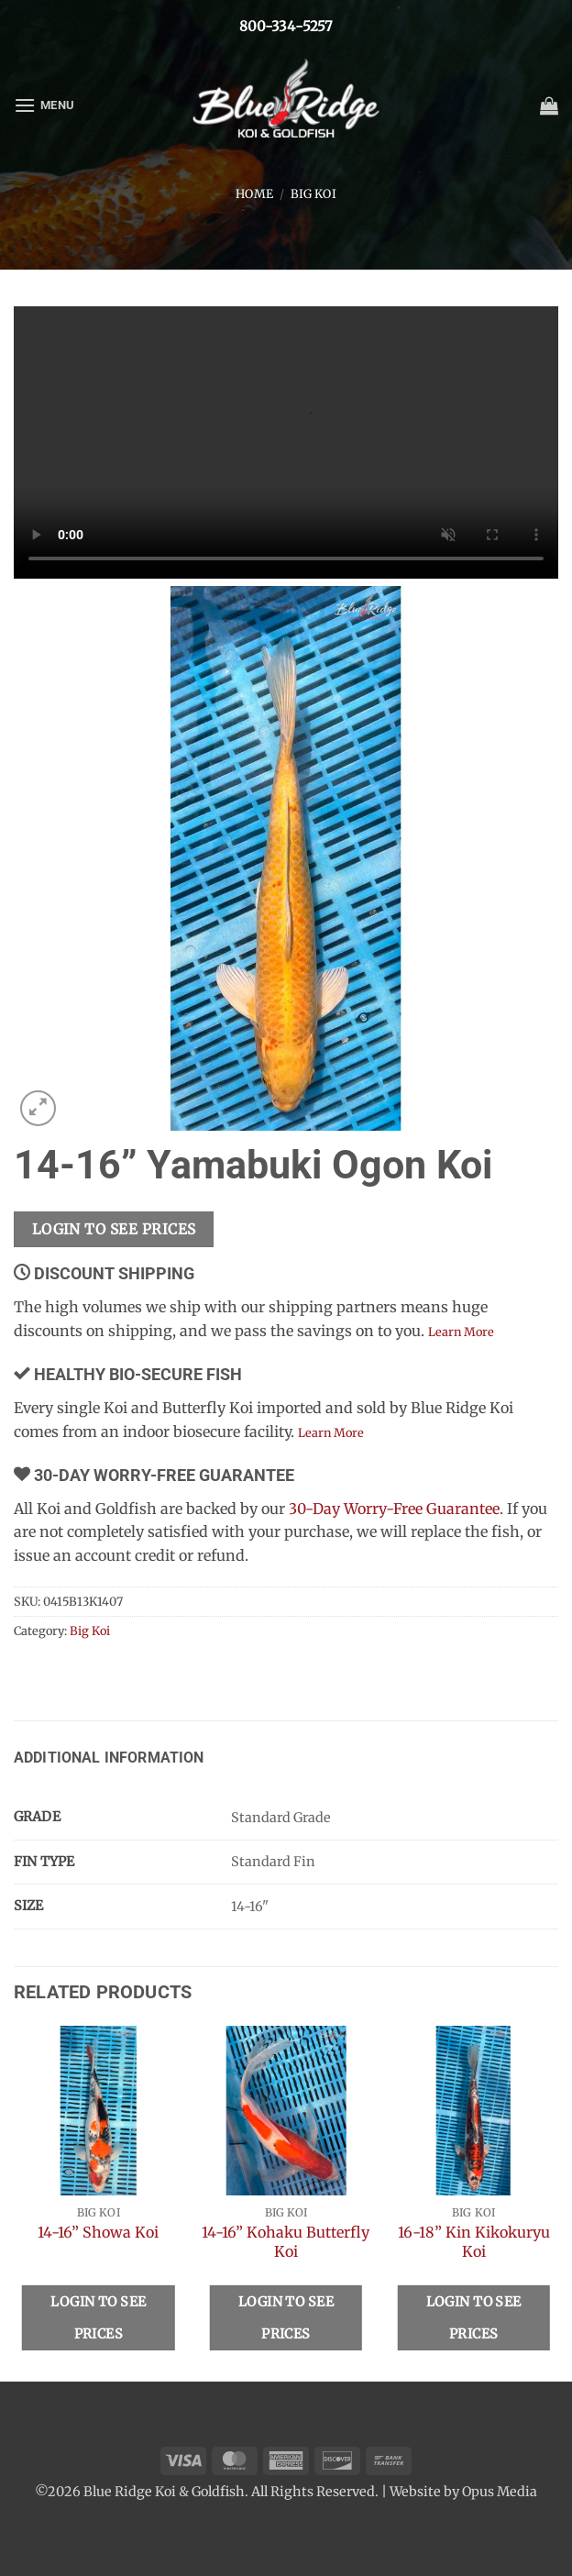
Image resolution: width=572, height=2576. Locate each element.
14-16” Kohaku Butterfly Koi (285, 2242)
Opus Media (499, 2491)
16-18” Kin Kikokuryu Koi (474, 2242)
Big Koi (313, 193)
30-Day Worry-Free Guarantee (394, 1508)
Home (254, 193)
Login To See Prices (114, 1229)
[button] (44, 105)
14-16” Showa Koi (98, 2232)
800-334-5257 (286, 26)
